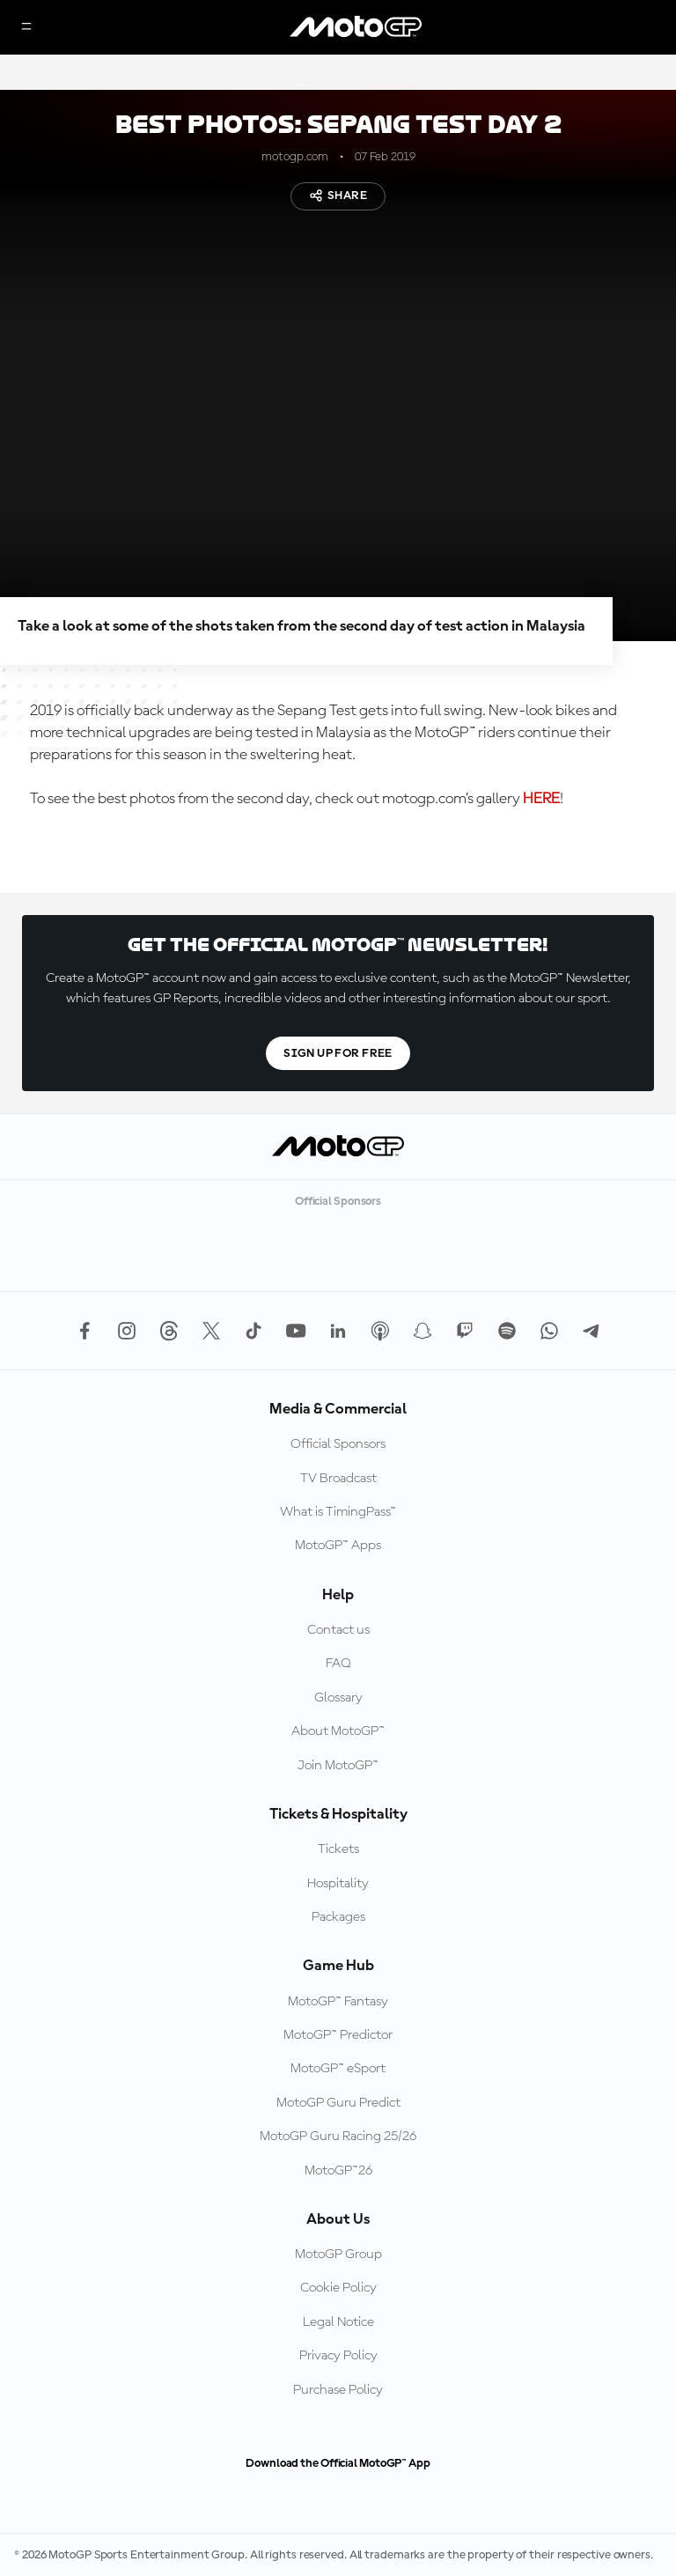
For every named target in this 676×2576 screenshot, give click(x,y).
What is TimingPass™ (338, 1512)
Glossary (338, 1698)
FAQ (338, 1664)
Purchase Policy (338, 2390)
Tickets (338, 1849)
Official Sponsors (338, 1444)
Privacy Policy (338, 2356)
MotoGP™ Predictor (338, 2035)
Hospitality (338, 1884)
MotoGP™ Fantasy (338, 2002)
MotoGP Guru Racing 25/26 (338, 2136)
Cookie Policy (338, 2288)
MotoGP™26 (338, 2171)
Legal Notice (338, 2322)
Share (338, 195)
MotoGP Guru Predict (338, 2103)
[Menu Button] (26, 27)
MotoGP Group (338, 2255)
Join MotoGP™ (338, 1766)
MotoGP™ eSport (338, 2069)
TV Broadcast (338, 1479)
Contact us (338, 1630)
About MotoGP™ (338, 1731)
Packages (338, 1917)
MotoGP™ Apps (338, 1546)
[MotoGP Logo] (355, 27)
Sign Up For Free (338, 1053)
